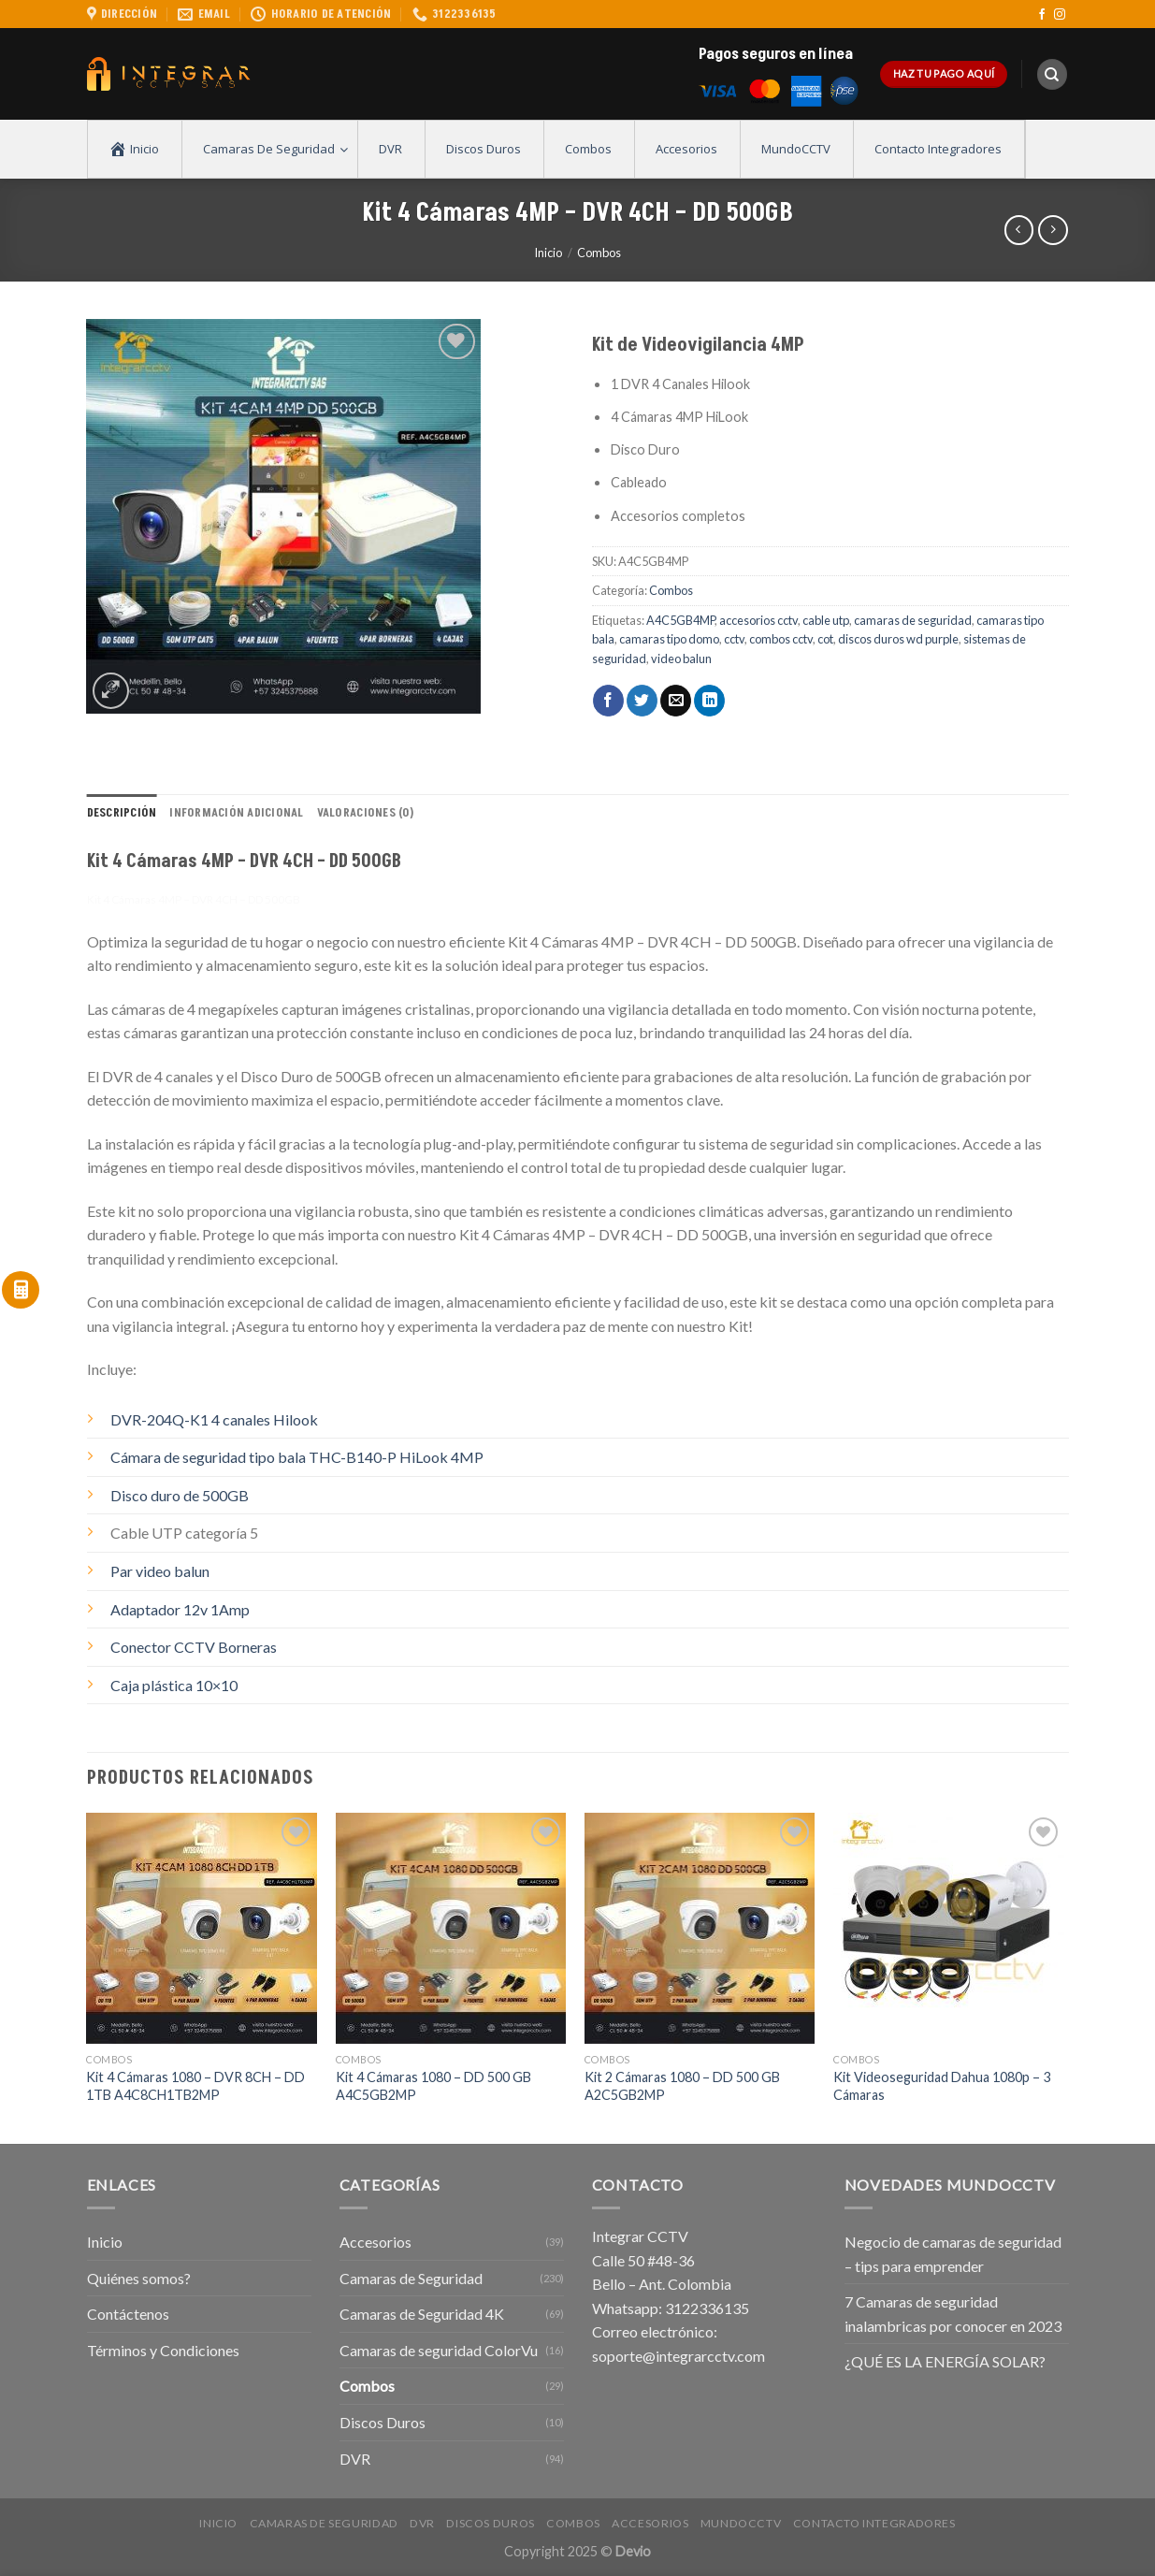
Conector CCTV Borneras (193, 1647)
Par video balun (159, 1571)
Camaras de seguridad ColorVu (438, 2350)
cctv (734, 638)
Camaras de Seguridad (411, 2278)
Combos (599, 252)
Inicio (548, 252)
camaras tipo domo (669, 638)
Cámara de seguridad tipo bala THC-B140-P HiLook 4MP (297, 1457)
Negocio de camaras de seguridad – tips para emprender (953, 2254)
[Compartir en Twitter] (642, 700)
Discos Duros (382, 2422)
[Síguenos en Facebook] (1041, 15)
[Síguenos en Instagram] (1059, 15)
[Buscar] (1052, 74)
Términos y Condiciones (163, 2350)
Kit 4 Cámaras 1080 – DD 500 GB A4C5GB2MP (433, 2086)
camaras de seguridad (913, 620)
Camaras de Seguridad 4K (421, 2314)
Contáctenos (128, 2314)
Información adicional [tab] (236, 812)
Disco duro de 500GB (179, 1495)
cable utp (825, 620)
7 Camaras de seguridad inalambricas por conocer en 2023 (953, 2314)
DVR (354, 2458)
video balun (681, 658)
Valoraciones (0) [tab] (365, 812)
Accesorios (375, 2241)
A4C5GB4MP (680, 620)
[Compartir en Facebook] (608, 700)
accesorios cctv (758, 620)
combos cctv (781, 638)
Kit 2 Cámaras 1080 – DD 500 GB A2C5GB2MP (682, 2086)
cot (825, 638)
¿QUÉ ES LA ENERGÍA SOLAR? (945, 2361)
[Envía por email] (675, 700)
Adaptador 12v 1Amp (180, 1609)
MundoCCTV (741, 2523)
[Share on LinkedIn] (709, 700)
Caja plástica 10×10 (174, 1685)
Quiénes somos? (139, 2278)
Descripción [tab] (122, 812)
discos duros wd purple (898, 638)
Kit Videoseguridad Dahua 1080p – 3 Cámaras (941, 2086)
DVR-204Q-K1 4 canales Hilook (214, 1419)
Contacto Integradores (874, 2523)
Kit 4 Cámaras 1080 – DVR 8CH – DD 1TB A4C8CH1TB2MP (195, 2086)
